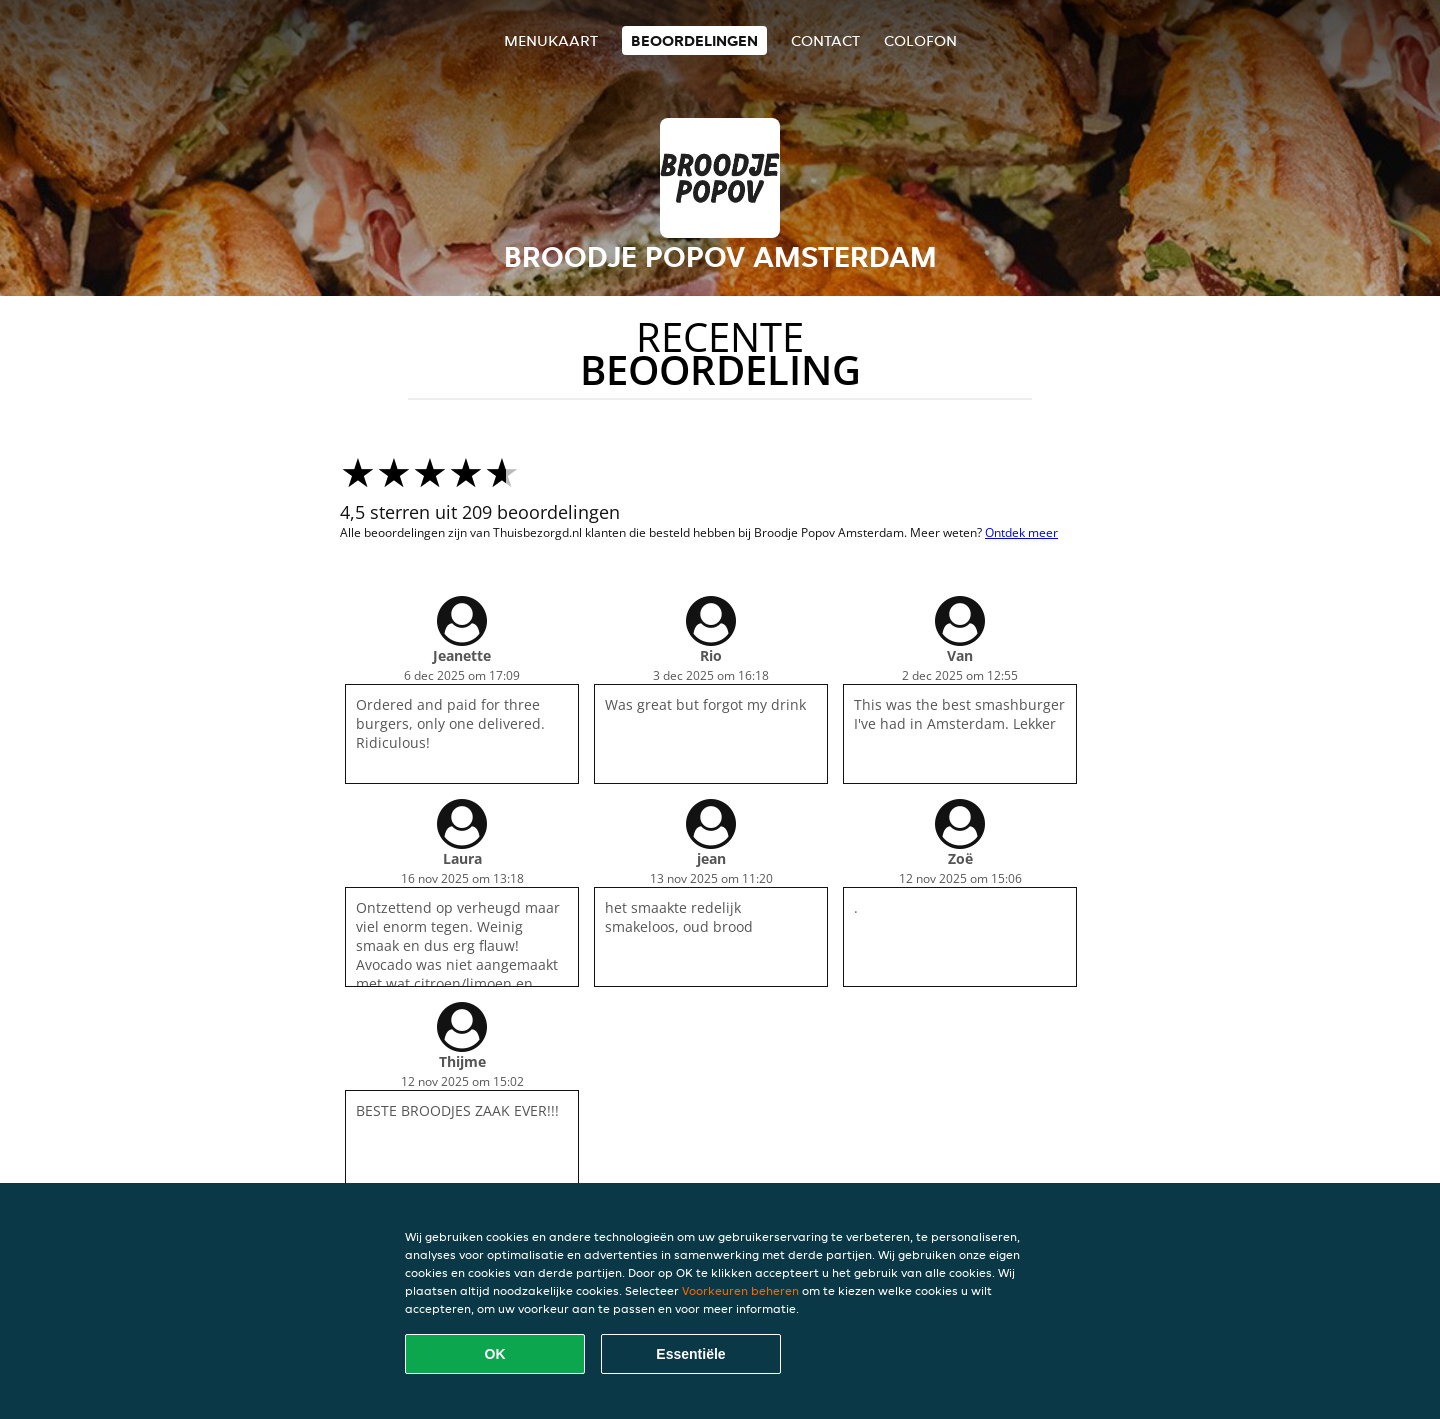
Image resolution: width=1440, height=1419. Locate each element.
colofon (920, 40)
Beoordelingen (694, 40)
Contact (825, 40)
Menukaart (551, 40)
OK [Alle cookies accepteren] (495, 1354)
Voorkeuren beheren (740, 1290)
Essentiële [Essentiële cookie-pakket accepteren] (690, 1354)
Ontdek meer (1021, 532)
